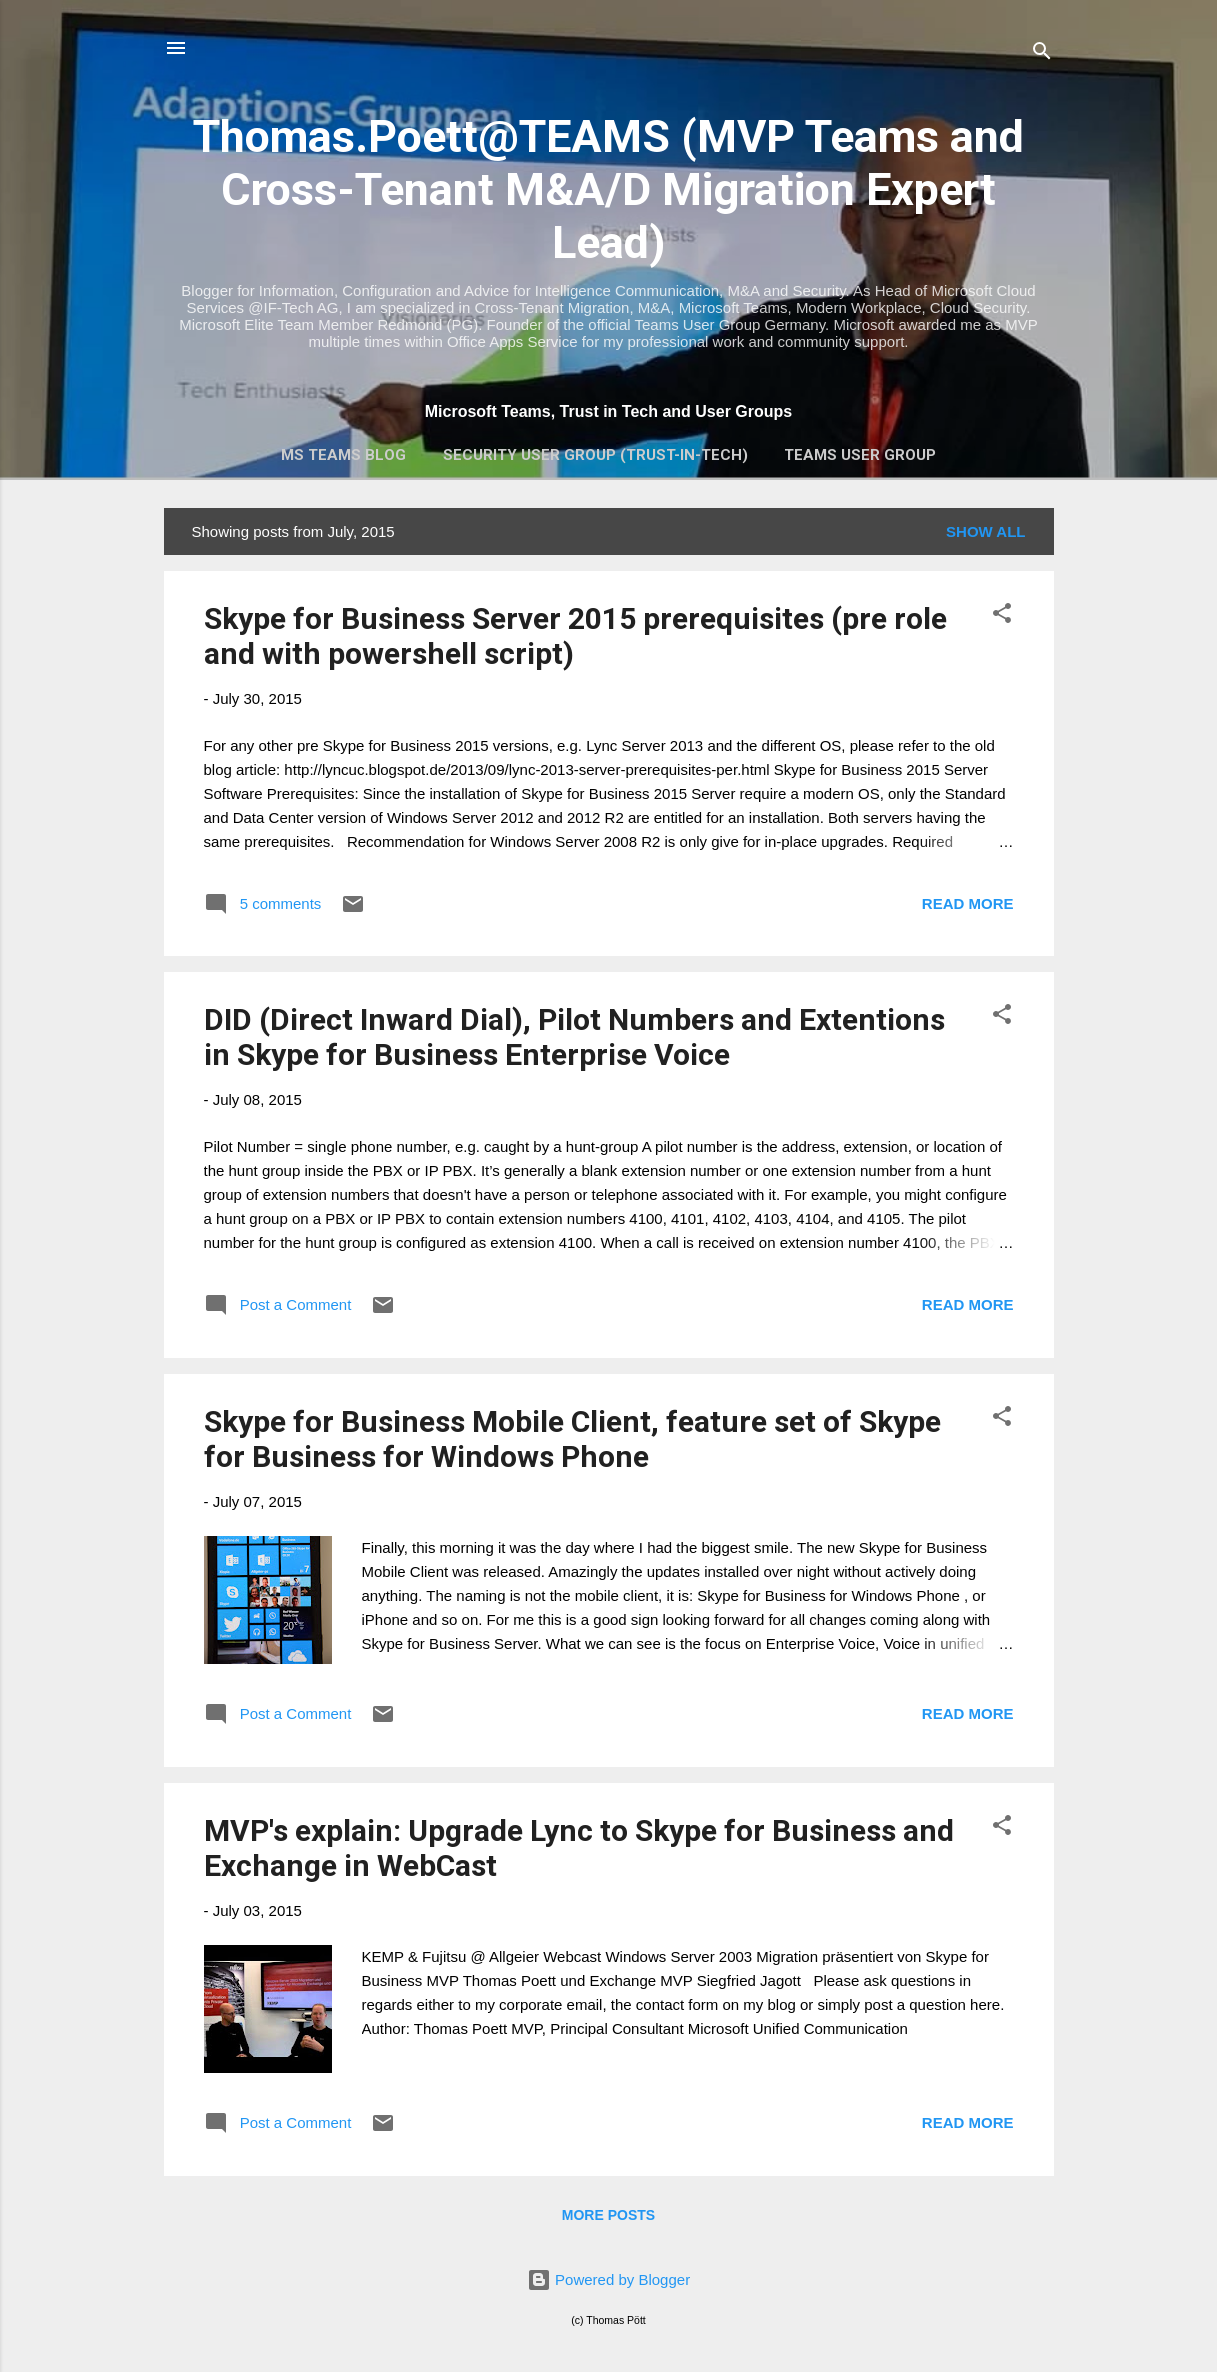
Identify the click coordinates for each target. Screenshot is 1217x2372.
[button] (1002, 616)
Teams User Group (860, 455)
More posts (608, 2215)
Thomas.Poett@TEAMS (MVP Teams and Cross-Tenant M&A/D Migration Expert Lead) (608, 189)
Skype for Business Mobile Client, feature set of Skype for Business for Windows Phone (572, 1439)
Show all (985, 531)
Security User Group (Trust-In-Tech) (595, 455)
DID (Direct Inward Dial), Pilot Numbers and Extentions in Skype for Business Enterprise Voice (574, 1037)
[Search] (1042, 54)
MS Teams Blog (343, 455)
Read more (968, 903)
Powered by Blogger (608, 2279)
